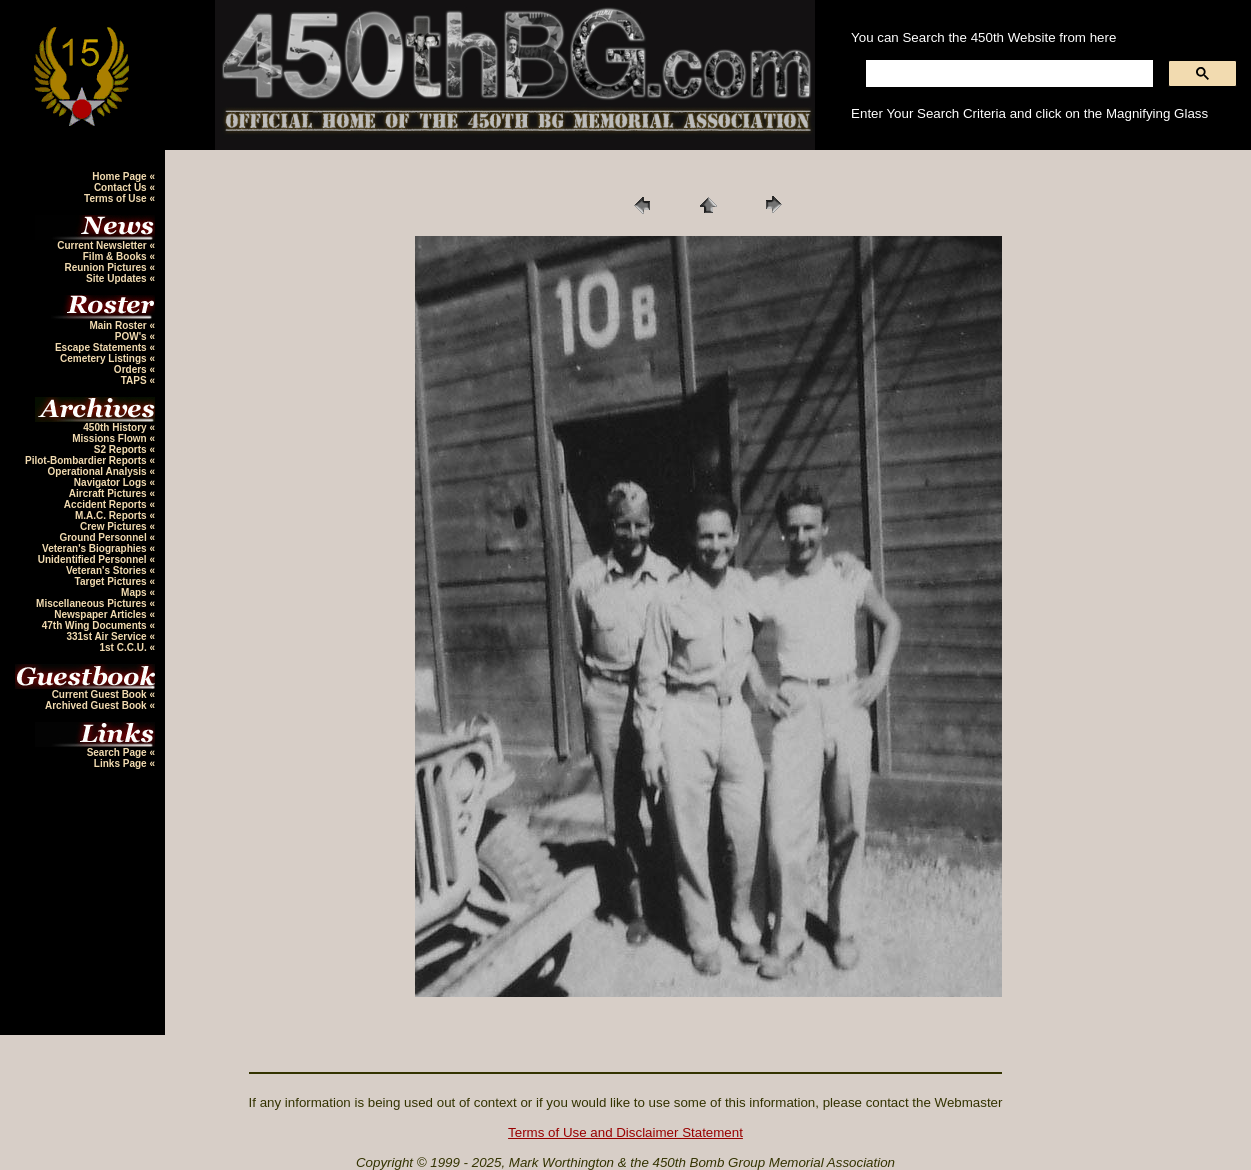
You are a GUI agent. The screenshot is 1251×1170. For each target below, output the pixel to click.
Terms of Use (116, 198)
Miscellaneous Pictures (92, 603)
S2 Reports (122, 449)
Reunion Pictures (106, 267)
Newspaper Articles (101, 614)
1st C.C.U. (124, 647)
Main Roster (119, 325)
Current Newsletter (103, 245)
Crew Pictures (114, 526)
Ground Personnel (104, 537)
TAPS (135, 380)
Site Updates (117, 278)
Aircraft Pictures (109, 493)
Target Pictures (112, 581)
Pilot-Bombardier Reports (87, 460)
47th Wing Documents (96, 625)
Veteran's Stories (108, 570)
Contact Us (122, 187)
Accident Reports (107, 504)
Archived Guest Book (97, 705)
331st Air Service (107, 636)
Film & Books (116, 256)
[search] (1007, 74)
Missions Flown (110, 438)
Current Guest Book (101, 694)
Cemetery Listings (104, 358)
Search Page (118, 752)
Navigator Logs (112, 482)
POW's (132, 336)
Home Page (120, 176)
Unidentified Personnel (94, 559)
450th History (116, 427)
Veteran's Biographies (95, 548)
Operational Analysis (99, 471)
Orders (132, 369)
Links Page (122, 763)
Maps (135, 592)
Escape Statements (102, 347)
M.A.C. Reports (112, 515)
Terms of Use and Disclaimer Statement (625, 1132)
